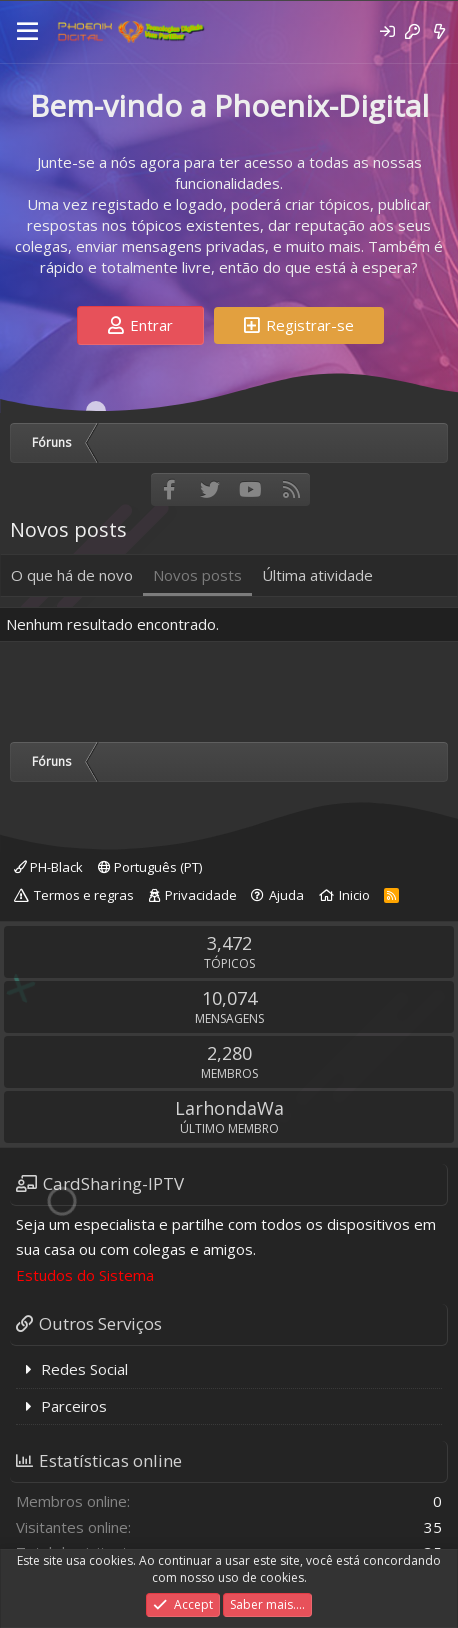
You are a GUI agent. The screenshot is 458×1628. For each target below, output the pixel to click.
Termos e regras (84, 895)
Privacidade (201, 895)
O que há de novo (72, 575)
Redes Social (84, 1369)
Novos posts (197, 575)
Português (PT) (150, 867)
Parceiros (74, 1406)
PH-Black (48, 867)
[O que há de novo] (439, 31)
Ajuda (286, 895)
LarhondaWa (229, 1108)
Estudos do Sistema (85, 1275)
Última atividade (317, 575)
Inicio (354, 895)
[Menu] (27, 32)
